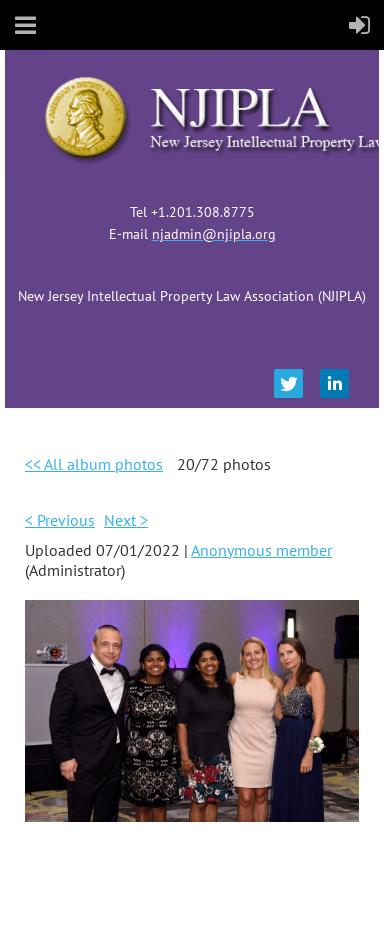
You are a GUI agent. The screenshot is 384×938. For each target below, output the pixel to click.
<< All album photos (94, 464)
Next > (126, 520)
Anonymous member (261, 550)
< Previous (60, 520)
